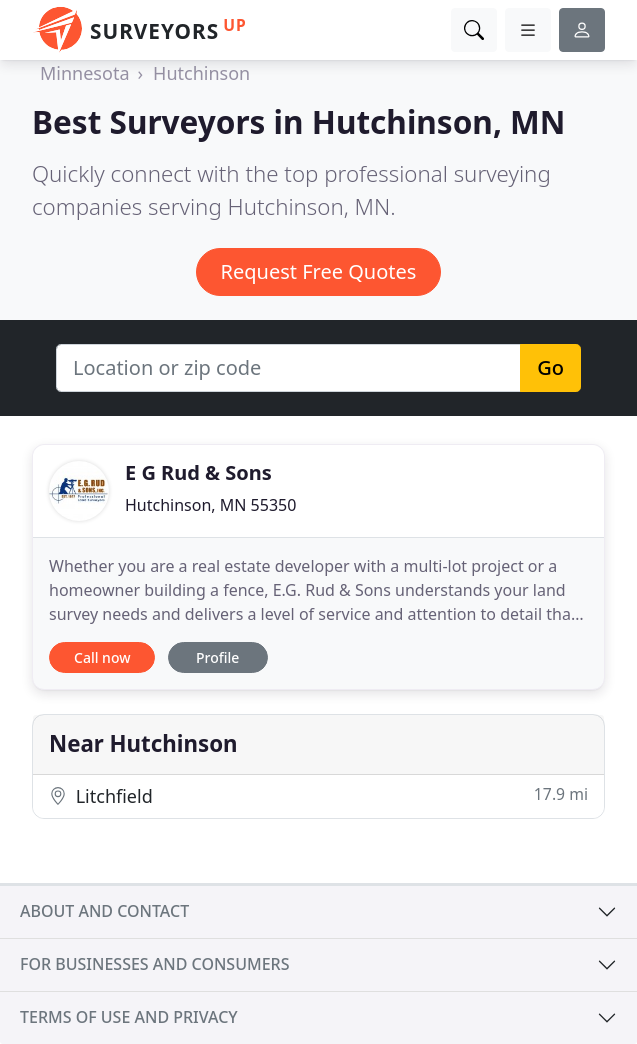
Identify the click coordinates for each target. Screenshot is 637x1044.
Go (550, 367)
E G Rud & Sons (198, 472)
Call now (102, 657)
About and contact (104, 911)
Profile (217, 657)
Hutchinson (201, 73)
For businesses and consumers (154, 964)
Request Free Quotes (319, 271)
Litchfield (318, 795)
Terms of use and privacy (129, 1017)
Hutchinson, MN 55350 (210, 505)
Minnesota (84, 73)
